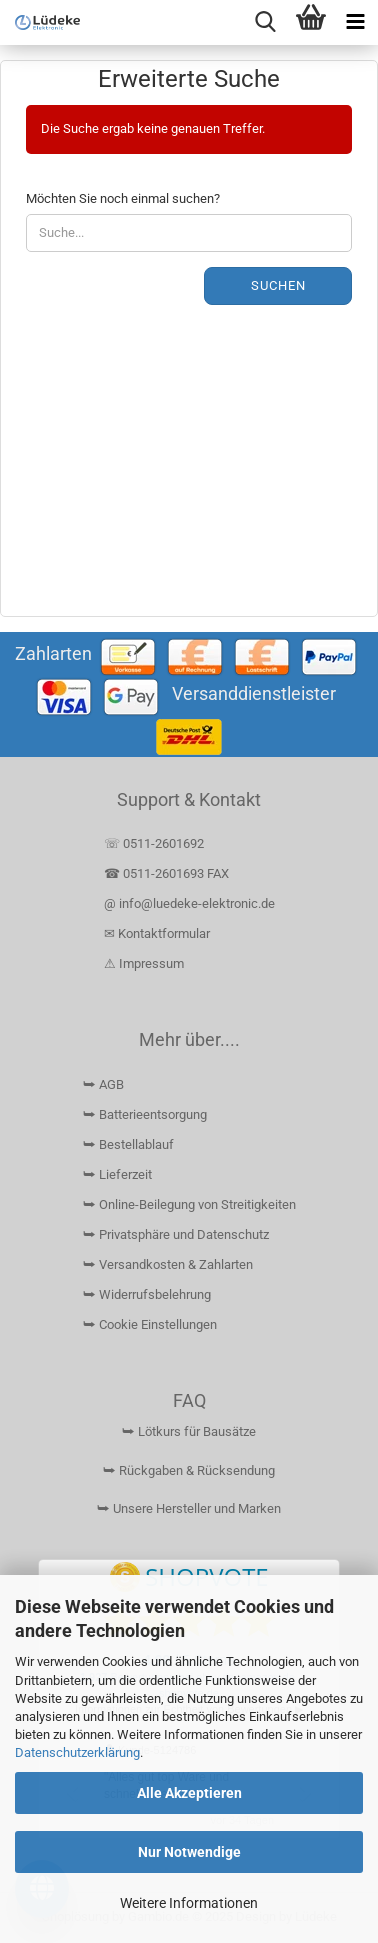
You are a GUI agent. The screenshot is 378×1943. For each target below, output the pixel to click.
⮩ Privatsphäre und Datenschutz (176, 1234)
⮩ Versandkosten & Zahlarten (168, 1264)
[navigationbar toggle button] (355, 22)
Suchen (278, 285)
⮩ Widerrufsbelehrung (147, 1294)
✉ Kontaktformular (157, 933)
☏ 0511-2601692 (154, 843)
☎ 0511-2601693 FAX (168, 873)
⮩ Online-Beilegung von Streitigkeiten (189, 1204)
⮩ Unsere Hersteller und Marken (189, 1508)
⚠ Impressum (144, 963)
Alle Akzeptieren (189, 1793)
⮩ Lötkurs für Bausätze (189, 1431)
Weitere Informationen (189, 1903)
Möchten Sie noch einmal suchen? (123, 198)
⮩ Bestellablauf (128, 1144)
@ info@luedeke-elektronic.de (189, 903)
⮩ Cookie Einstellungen (150, 1324)
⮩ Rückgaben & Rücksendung (189, 1470)
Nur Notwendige (189, 1852)
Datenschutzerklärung (77, 1752)
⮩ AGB (103, 1084)
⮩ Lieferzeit (117, 1174)
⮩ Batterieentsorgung (145, 1114)
